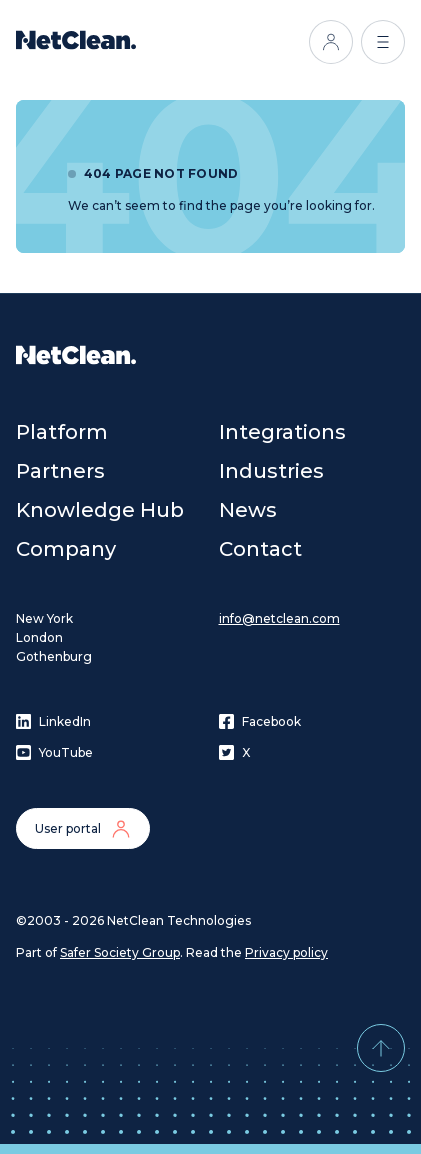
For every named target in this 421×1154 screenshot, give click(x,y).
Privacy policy (286, 952)
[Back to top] (381, 1048)
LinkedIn (53, 721)
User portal (83, 829)
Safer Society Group (120, 952)
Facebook (260, 721)
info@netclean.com (279, 618)
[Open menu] (383, 42)
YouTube (54, 752)
